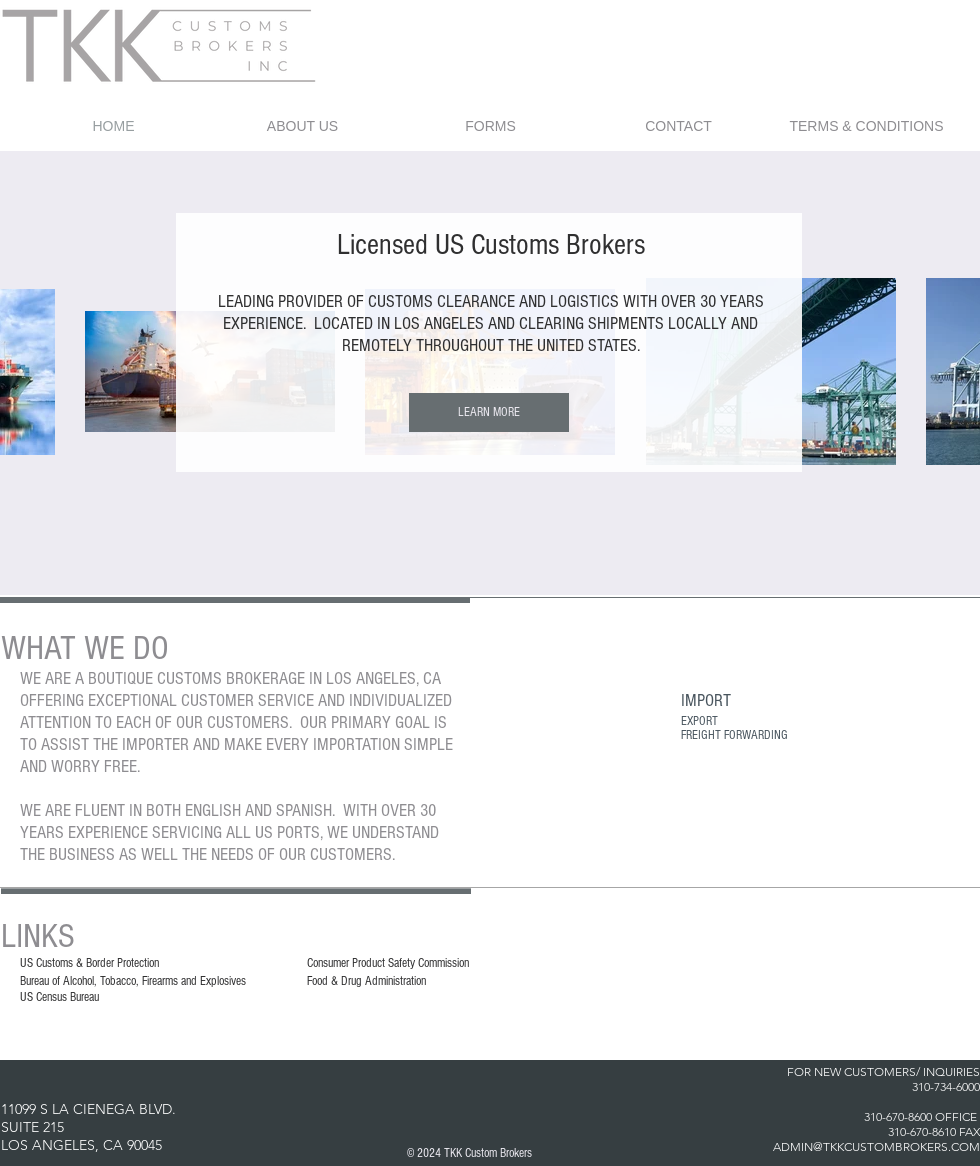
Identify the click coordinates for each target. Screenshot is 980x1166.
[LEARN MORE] (489, 412)
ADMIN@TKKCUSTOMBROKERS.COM (876, 1146)
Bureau (34, 981)
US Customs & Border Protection (89, 963)
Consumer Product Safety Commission (388, 963)
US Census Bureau (59, 997)
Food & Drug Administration (366, 981)
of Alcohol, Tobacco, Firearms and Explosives (147, 981)
